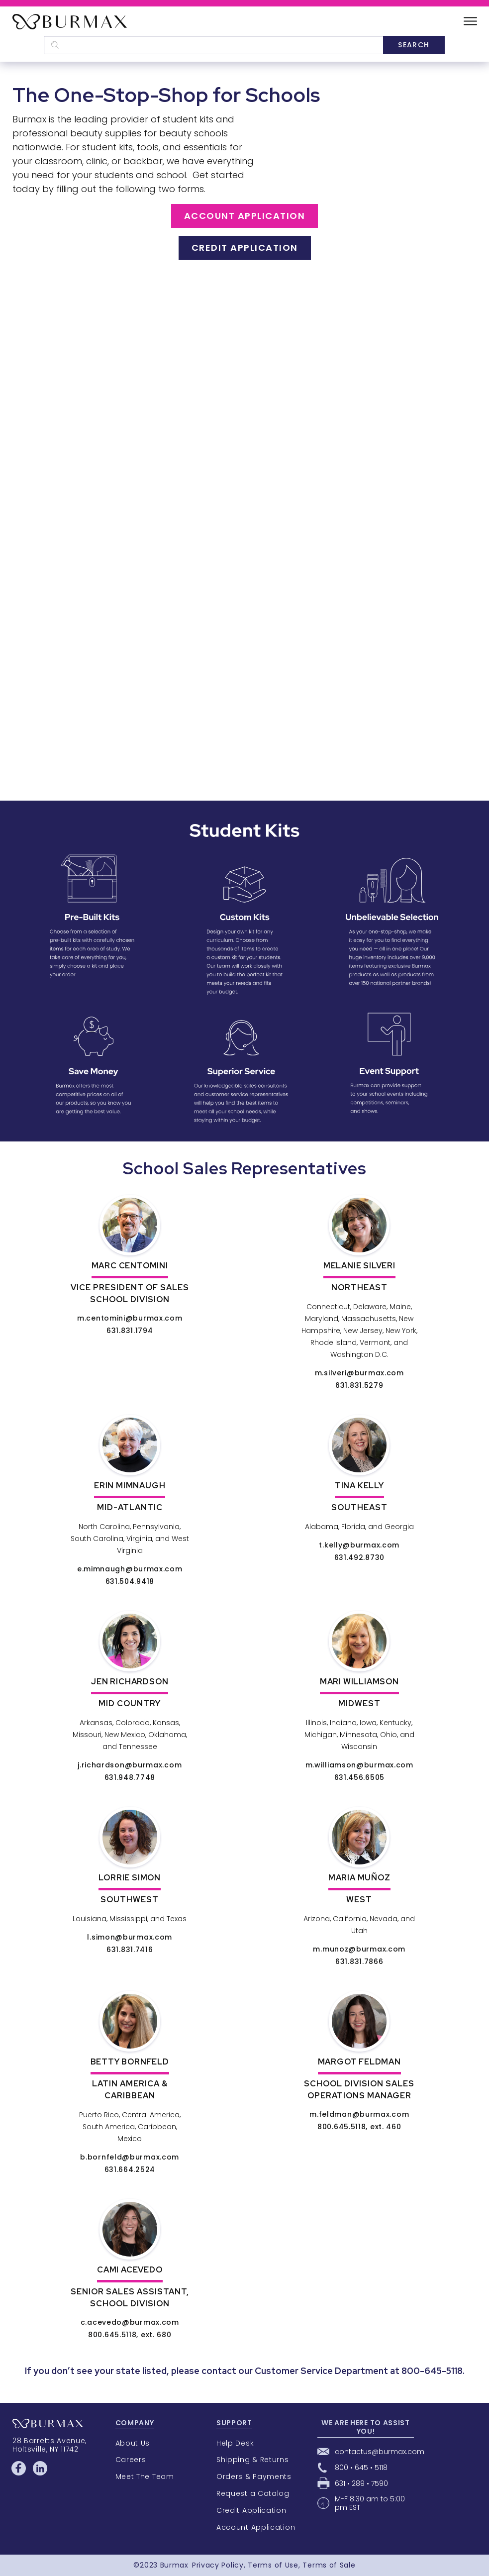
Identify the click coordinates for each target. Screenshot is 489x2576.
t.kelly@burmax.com (359, 1545)
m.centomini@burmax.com (129, 1318)
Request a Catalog (253, 2493)
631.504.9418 (129, 1581)
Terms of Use (273, 2565)
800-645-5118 (432, 2370)
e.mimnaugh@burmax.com (130, 1569)
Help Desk (235, 2443)
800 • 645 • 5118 (361, 2468)
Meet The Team (144, 2476)
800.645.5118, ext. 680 (129, 2335)
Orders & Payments (254, 2476)
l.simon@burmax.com (129, 1937)
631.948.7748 (129, 1777)
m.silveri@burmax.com (359, 1373)
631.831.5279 (359, 1385)
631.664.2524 (129, 2169)
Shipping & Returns (252, 2460)
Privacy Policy (218, 2565)
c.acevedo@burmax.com (130, 2322)
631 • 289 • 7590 (361, 2483)
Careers (130, 2460)
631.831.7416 (129, 1950)
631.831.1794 (129, 1331)
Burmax (174, 2565)
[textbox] (213, 45)
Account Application (244, 215)
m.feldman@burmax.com (359, 2114)
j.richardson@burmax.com (130, 1765)
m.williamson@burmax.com (359, 1765)
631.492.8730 (359, 1557)
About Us (132, 2443)
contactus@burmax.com (379, 2452)
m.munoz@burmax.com (359, 1949)
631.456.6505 (359, 1777)
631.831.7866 (359, 1961)
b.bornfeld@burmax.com (129, 2157)
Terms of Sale (328, 2565)
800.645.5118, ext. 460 (359, 2127)
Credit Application (245, 247)
